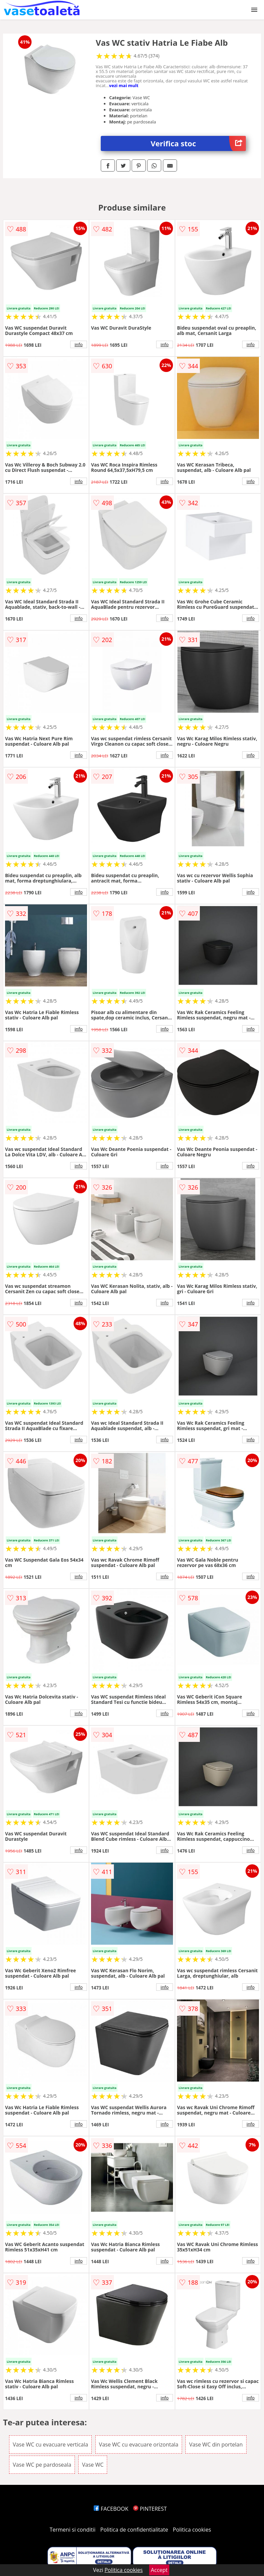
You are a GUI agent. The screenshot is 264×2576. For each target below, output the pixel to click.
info (79, 344)
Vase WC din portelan (216, 2444)
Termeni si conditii (73, 2529)
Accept (159, 2570)
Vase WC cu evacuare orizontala (138, 2444)
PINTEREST (150, 2508)
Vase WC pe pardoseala (42, 2464)
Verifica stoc (198, 143)
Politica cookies (192, 2529)
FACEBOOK (111, 2508)
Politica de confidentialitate (134, 2529)
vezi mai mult (124, 85)
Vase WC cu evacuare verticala (50, 2444)
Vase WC (92, 2464)
